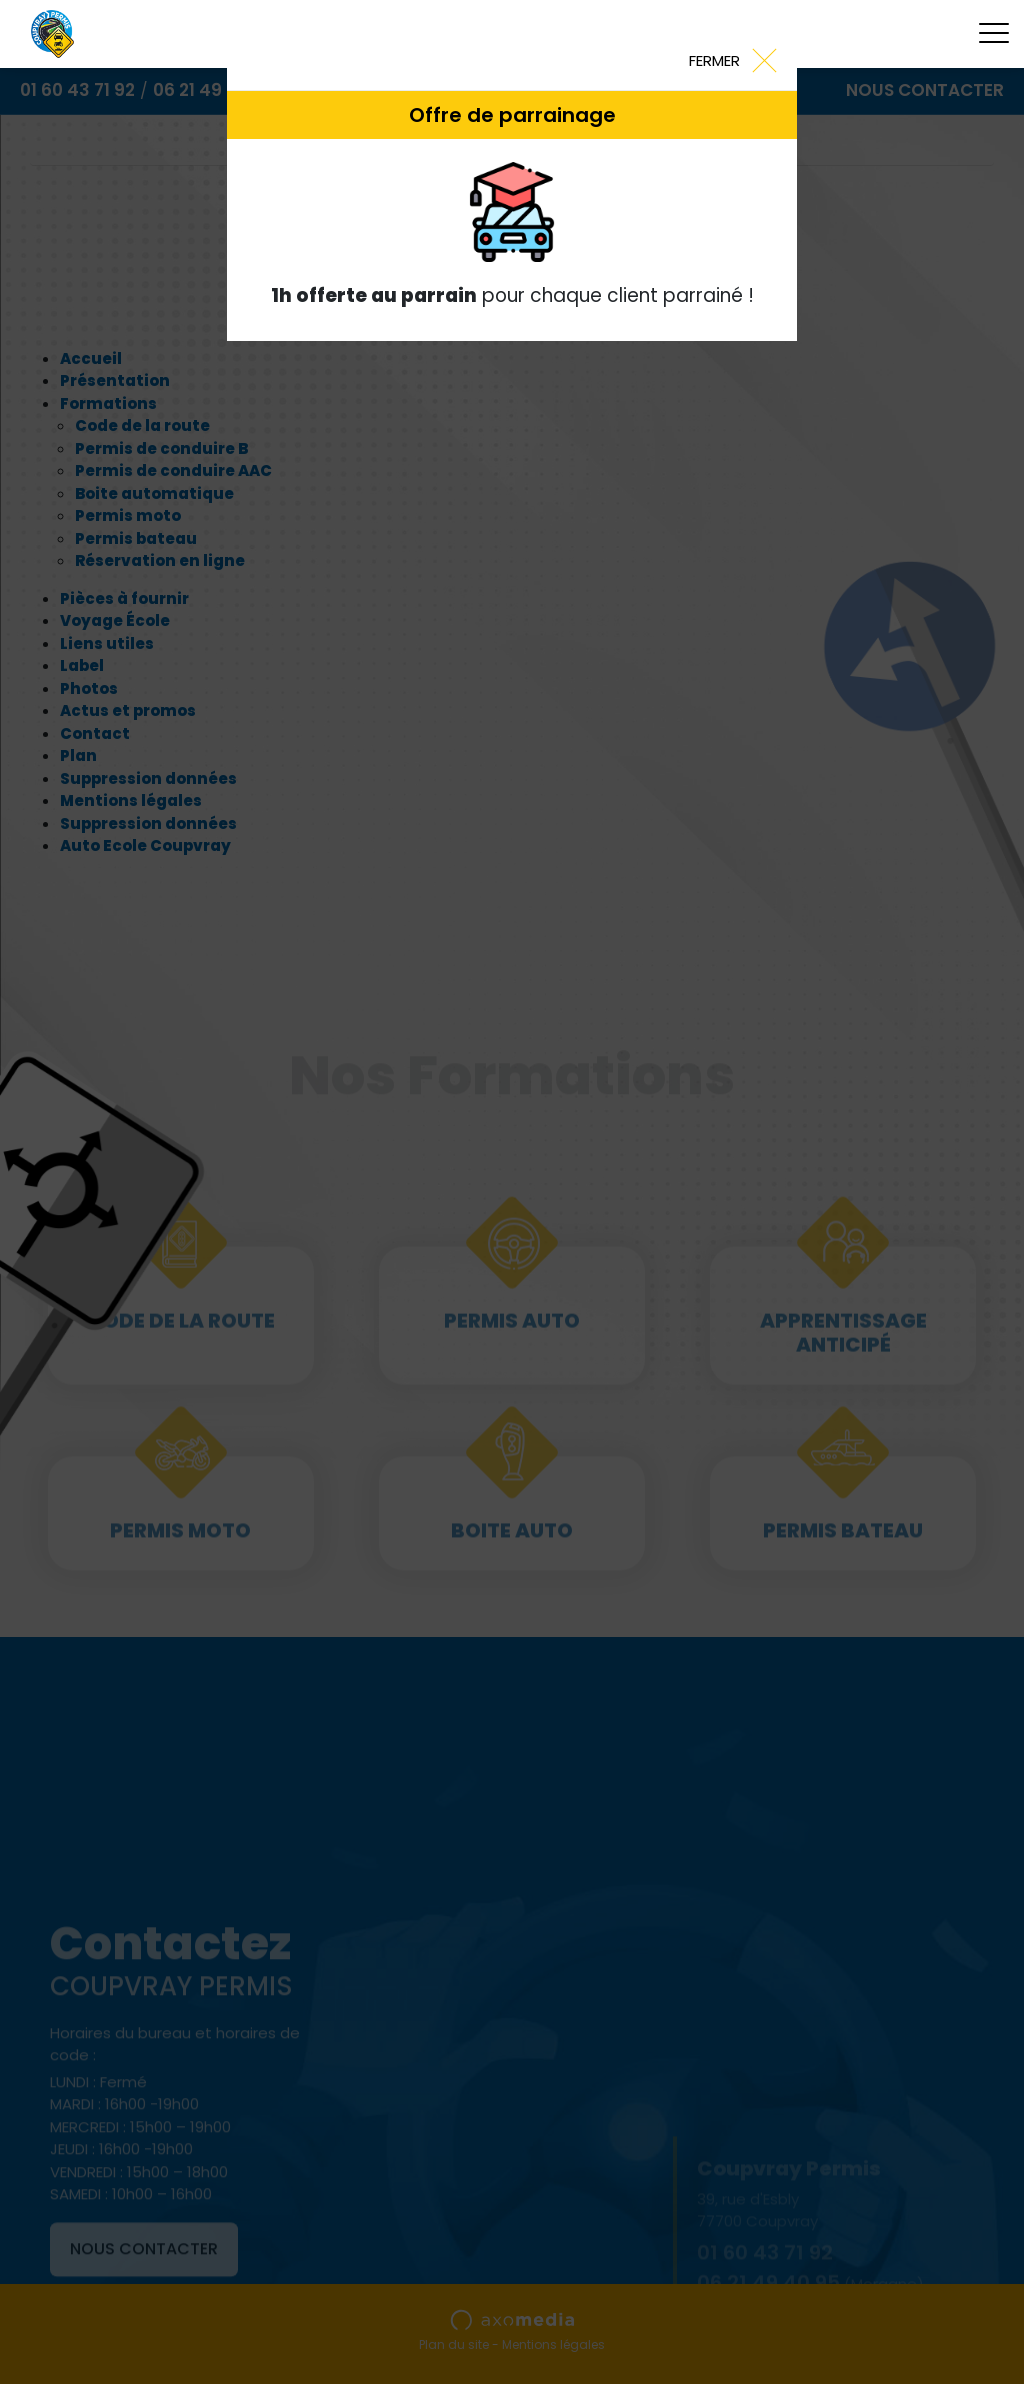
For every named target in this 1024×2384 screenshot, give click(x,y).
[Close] (732, 59)
